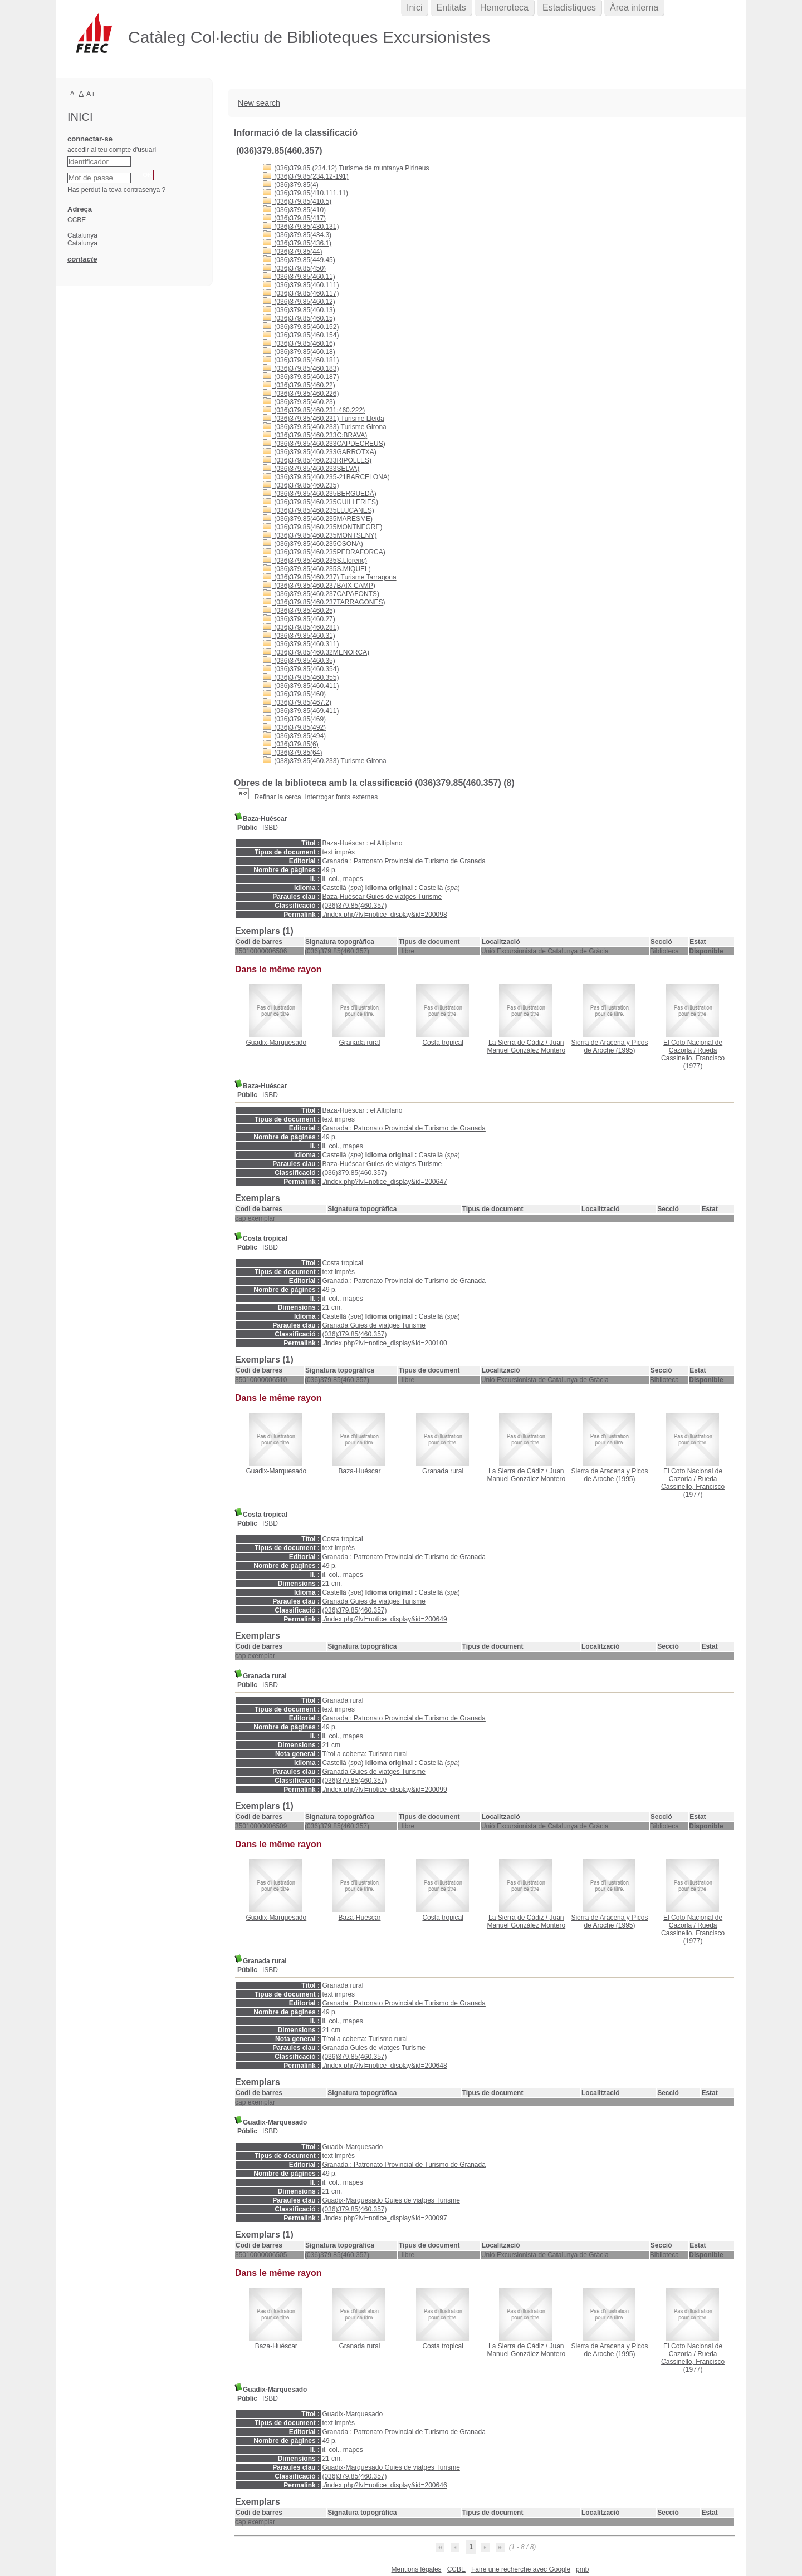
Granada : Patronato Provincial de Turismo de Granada (404, 861)
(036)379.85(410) (294, 210)
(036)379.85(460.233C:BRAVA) (315, 435)
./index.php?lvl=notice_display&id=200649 (384, 1619)
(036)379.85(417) (294, 218)
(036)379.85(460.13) (299, 310)
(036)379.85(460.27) (299, 619)
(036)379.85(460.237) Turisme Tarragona (330, 577)
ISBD (270, 828)
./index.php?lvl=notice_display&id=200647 (384, 1182)
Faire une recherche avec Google (520, 2569)
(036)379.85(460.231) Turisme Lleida (323, 418)
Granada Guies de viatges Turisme (373, 1325)
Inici (414, 7)
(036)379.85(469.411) (301, 711)
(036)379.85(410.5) (297, 201)
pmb (582, 2569)
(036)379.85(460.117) (301, 293)
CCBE (456, 2569)
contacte (82, 259)
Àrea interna (634, 7)
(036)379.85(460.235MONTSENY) (319, 535)
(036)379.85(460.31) (299, 636)
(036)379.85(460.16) (299, 343)
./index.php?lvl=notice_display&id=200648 (384, 2065)
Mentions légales (417, 2569)
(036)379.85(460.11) (299, 277)
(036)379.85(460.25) (299, 610)
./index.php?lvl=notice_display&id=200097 (384, 2218)
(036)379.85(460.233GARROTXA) (319, 452)
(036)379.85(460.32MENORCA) (316, 652)
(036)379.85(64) (292, 752)
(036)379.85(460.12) (299, 302)
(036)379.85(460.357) (354, 906)
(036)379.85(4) (291, 185)
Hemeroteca (504, 7)
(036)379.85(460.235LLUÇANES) (318, 510)
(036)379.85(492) (294, 727)
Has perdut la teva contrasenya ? (116, 190)
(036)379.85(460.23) (299, 402)
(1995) (609, 1046)
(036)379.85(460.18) (299, 352)
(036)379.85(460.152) (301, 327)
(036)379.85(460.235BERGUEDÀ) (319, 494)
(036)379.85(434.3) (297, 235)
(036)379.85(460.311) (301, 644)
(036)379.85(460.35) (299, 661)
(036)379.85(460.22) (299, 385)
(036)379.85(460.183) (301, 368)
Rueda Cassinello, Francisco (693, 1054)
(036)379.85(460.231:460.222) (314, 410)
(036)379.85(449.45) (299, 260)
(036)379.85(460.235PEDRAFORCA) (324, 552)
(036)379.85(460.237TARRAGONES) (324, 602)
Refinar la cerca (278, 797)
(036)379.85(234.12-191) (306, 176)
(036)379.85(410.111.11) (305, 193)
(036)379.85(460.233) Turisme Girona (325, 427)
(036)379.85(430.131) (301, 226)
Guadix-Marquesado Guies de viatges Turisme (390, 2200)
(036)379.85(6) (291, 744)
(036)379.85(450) (294, 268)
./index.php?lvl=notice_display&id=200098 (384, 914)
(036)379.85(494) (294, 736)
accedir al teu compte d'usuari (111, 150)
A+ (91, 94)
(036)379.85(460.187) (301, 377)
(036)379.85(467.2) (297, 702)
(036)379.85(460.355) (301, 677)
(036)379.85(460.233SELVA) (311, 469)
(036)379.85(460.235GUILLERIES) (320, 502)
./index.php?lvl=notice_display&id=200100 (384, 1343)
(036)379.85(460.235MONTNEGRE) (322, 527)
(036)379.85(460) (294, 694)
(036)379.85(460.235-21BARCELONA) (326, 477)
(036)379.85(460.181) (301, 360)
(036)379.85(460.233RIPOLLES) (317, 460)
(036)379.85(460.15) (299, 318)
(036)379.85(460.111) (301, 285)
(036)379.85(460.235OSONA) (313, 544)
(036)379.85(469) (294, 719)
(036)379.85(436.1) (297, 243)
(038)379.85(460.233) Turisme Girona (325, 761)
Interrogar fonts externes (341, 797)
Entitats (451, 7)
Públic (247, 828)
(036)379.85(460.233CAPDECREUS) (324, 444)
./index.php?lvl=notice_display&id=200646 (384, 2485)
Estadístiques (569, 7)
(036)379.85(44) (292, 251)
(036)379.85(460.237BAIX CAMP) (319, 585)
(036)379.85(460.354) (301, 669)
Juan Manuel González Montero (526, 1046)
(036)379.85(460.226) (301, 393)
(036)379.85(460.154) (301, 335)
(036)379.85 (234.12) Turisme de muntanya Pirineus (346, 168)
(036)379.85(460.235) (301, 485)
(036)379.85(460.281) (301, 627)
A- (73, 93)
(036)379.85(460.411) (301, 686)
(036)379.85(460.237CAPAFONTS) (321, 594)
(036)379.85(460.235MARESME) (318, 519)
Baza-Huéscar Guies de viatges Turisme (382, 897)
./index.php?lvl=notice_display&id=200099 (384, 1789)
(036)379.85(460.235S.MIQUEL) (317, 569)
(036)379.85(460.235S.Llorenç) (315, 560)
